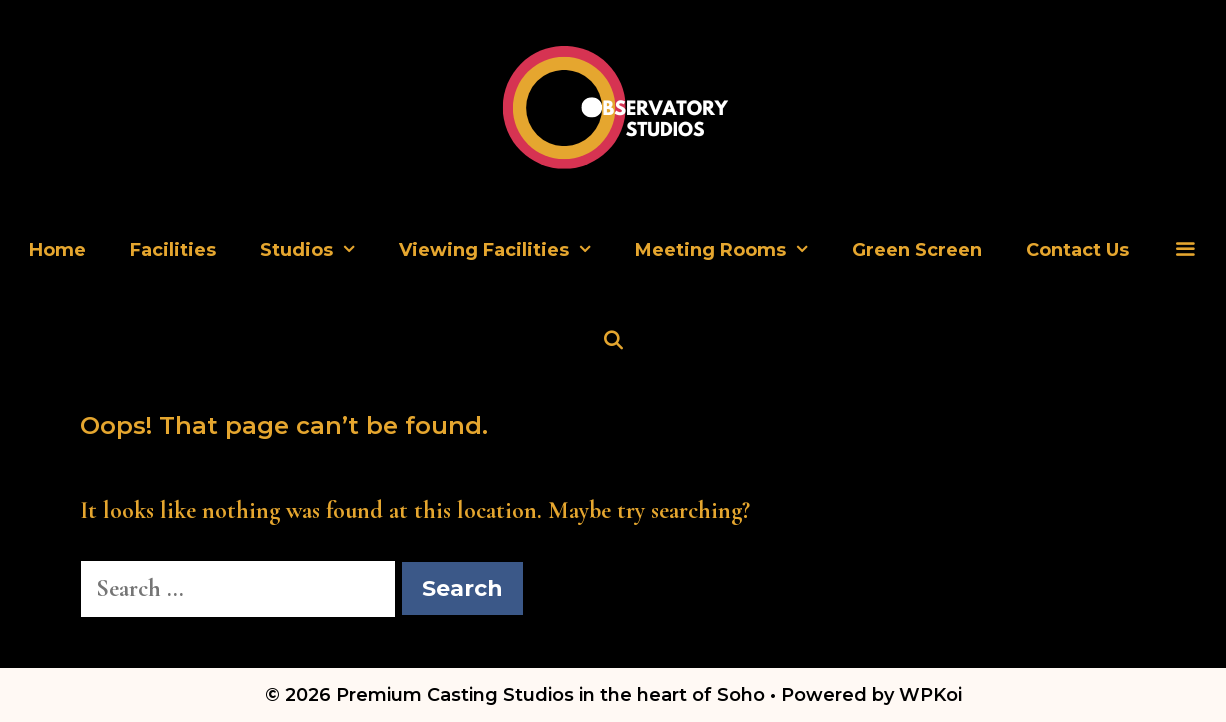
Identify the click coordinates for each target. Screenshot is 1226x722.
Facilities (173, 250)
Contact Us (1077, 250)
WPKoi (930, 695)
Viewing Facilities (506, 250)
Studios (318, 250)
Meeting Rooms (732, 250)
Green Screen (917, 250)
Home (57, 250)
